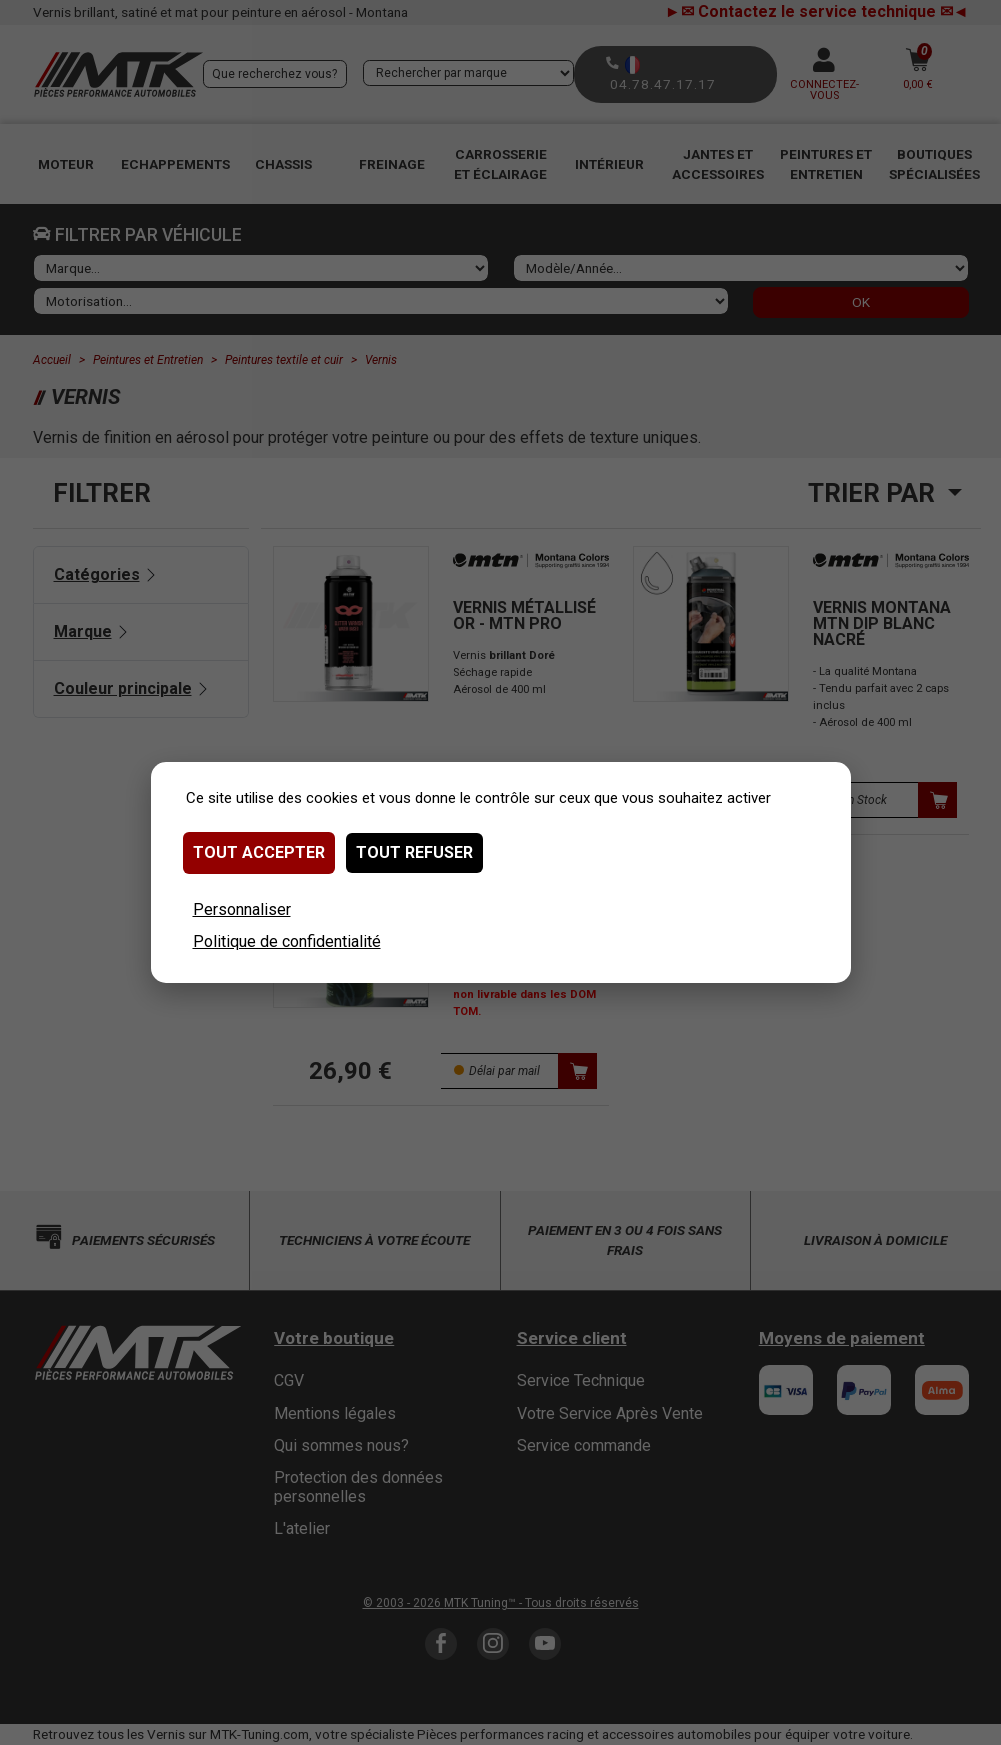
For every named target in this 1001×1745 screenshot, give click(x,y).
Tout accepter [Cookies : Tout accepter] (259, 852)
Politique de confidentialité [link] (287, 941)
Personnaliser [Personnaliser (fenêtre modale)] (242, 909)
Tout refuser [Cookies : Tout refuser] (414, 852)
